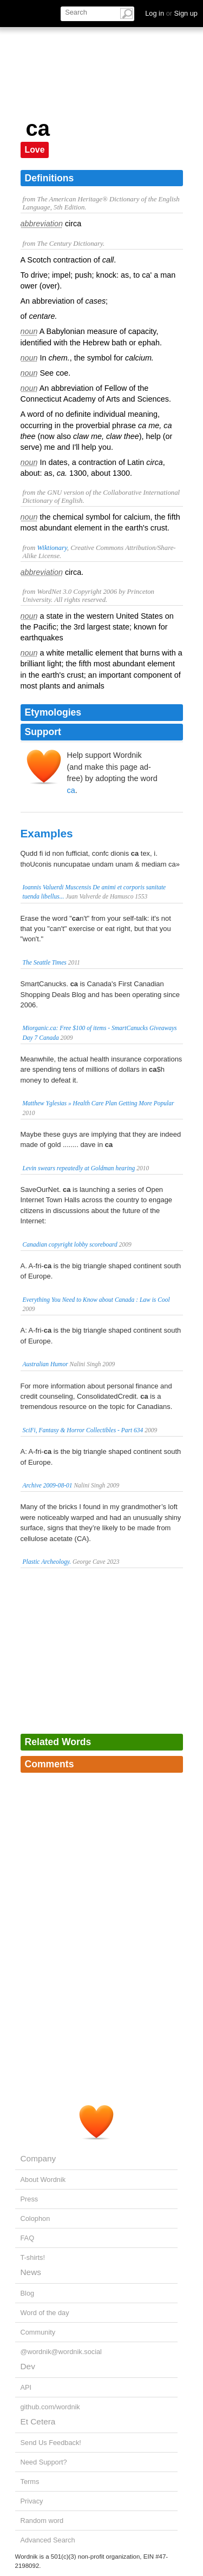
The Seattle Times (45, 962)
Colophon (35, 2218)
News (31, 2272)
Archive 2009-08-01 (48, 1485)
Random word (42, 2520)
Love (35, 149)
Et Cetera (38, 2421)
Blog (28, 2293)
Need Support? (44, 2462)
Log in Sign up (171, 13)
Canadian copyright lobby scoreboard (70, 1244)
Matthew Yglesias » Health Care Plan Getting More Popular (98, 1103)
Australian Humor (45, 1364)
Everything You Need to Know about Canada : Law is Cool (96, 1299)
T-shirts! (33, 2257)
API (26, 2387)
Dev (28, 2366)
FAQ (28, 2238)
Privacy (32, 2501)
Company (38, 2158)
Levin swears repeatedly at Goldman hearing (79, 1168)
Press (29, 2199)
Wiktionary (52, 548)
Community (38, 2332)
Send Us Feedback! (51, 2443)
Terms (30, 2481)
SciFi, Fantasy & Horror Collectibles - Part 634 (83, 1430)
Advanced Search (48, 2540)
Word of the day (45, 2313)
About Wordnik (43, 2179)
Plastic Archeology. (47, 1561)
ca (71, 790)
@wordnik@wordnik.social (61, 2352)
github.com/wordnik (50, 2407)
